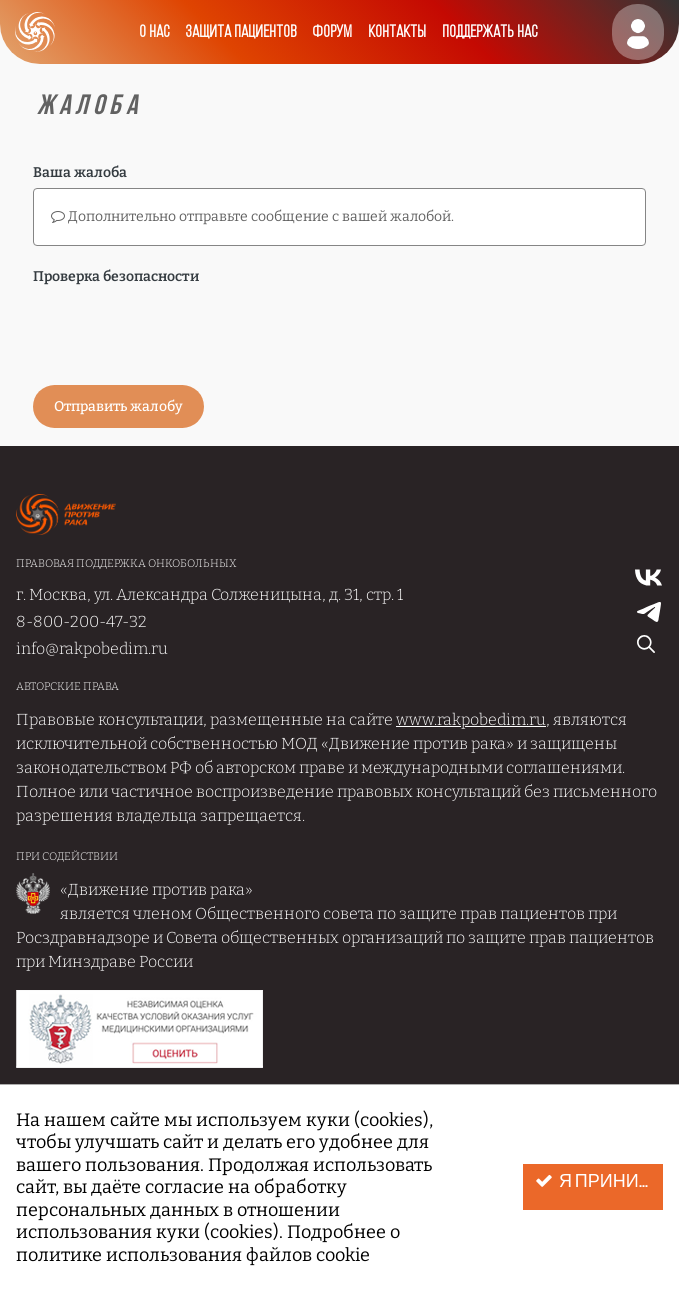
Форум (332, 32)
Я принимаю (599, 1181)
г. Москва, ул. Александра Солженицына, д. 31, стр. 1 (209, 594)
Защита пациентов (240, 32)
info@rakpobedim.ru (92, 648)
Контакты (397, 32)
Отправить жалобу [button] (118, 406)
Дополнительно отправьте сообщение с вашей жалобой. (252, 216)
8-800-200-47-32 (81, 621)
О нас (154, 32)
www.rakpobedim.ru (471, 719)
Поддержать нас (489, 32)
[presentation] (185, 331)
